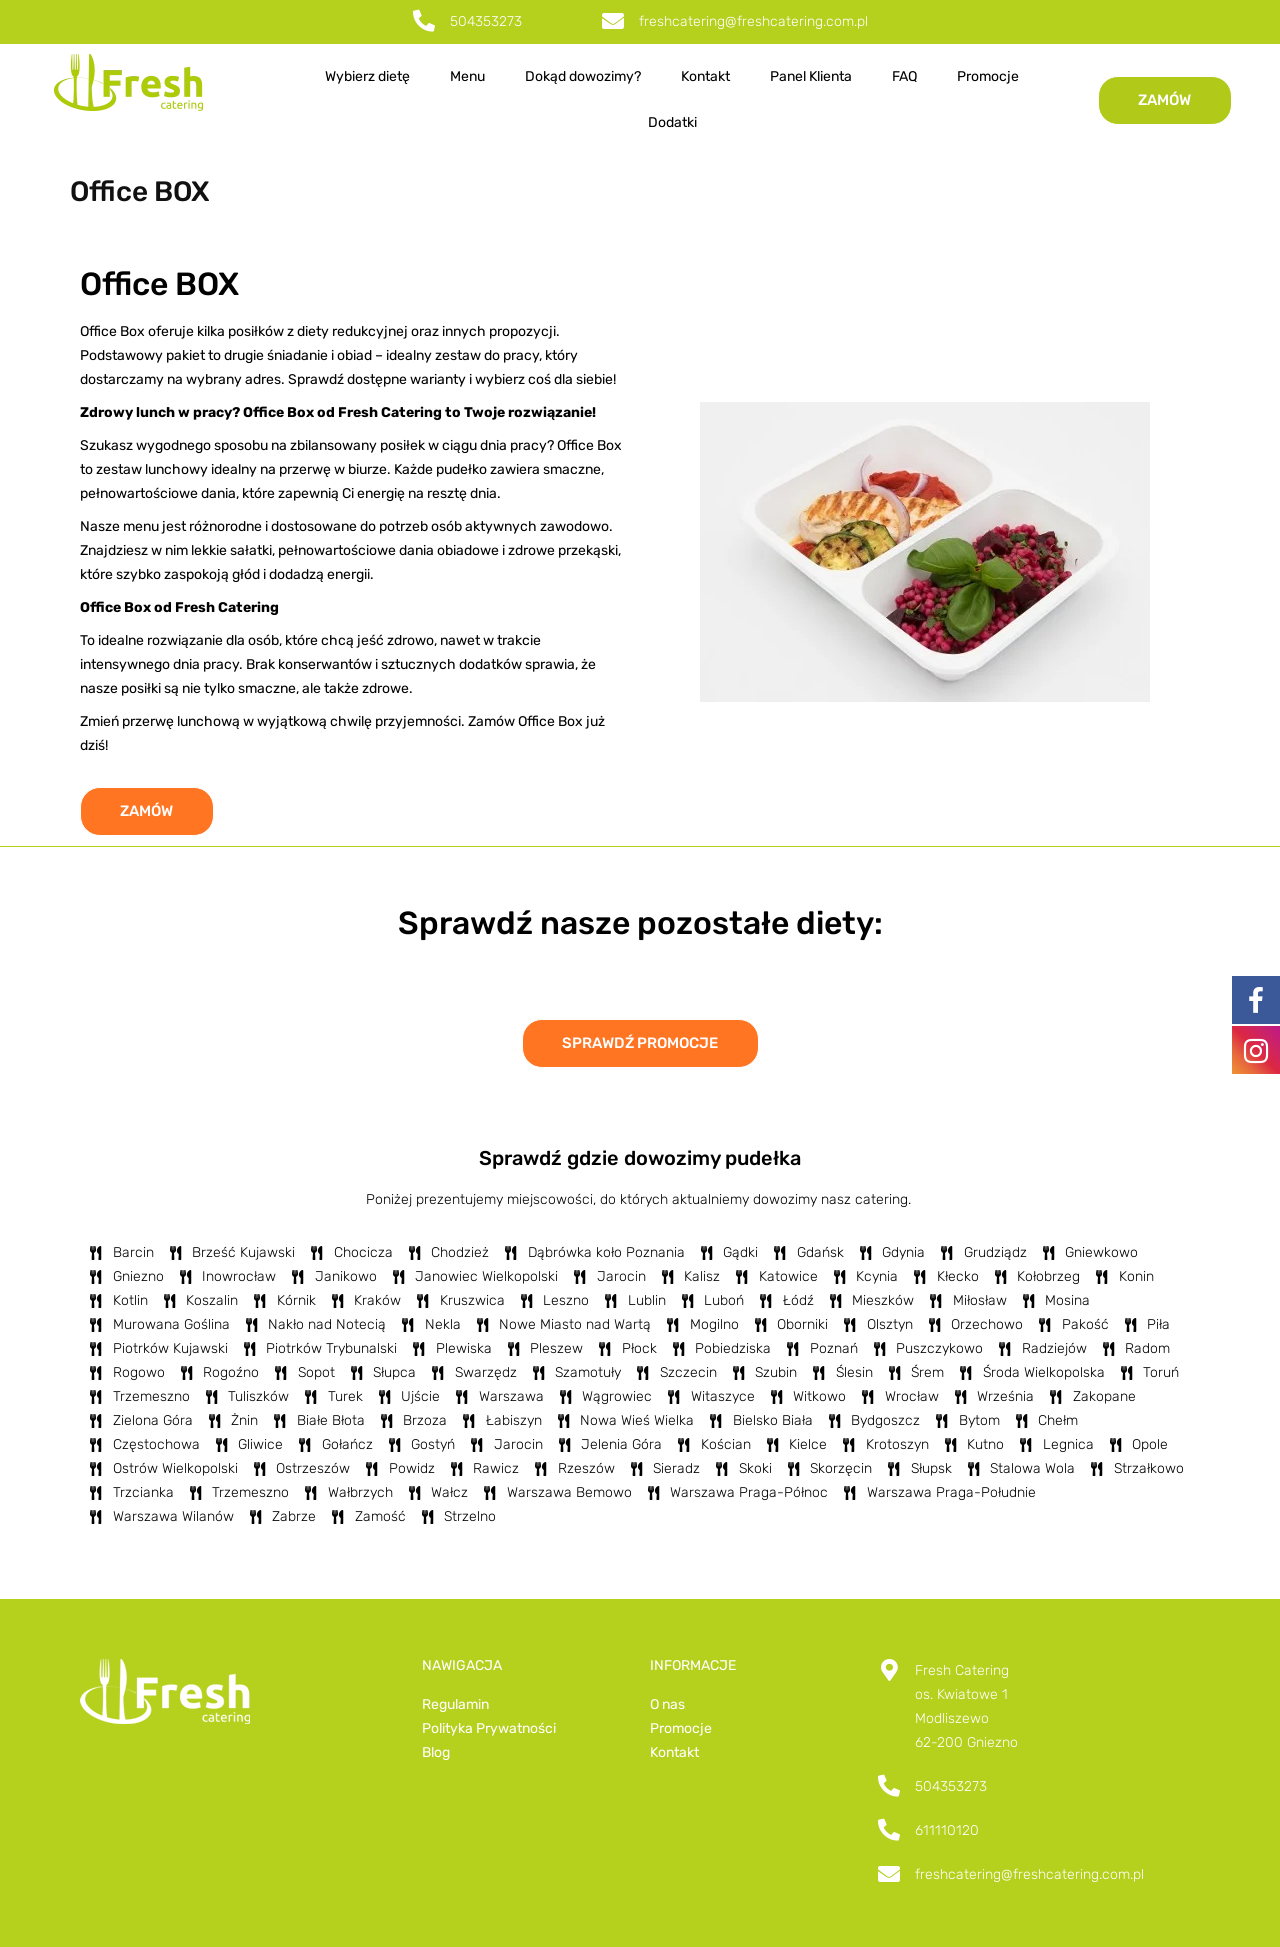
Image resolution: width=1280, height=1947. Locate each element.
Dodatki (672, 122)
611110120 (947, 1830)
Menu (467, 76)
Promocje (988, 76)
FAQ (904, 76)
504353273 (486, 21)
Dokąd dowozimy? (583, 76)
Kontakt (705, 76)
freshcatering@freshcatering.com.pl (753, 21)
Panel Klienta (811, 76)
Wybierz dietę (367, 76)
